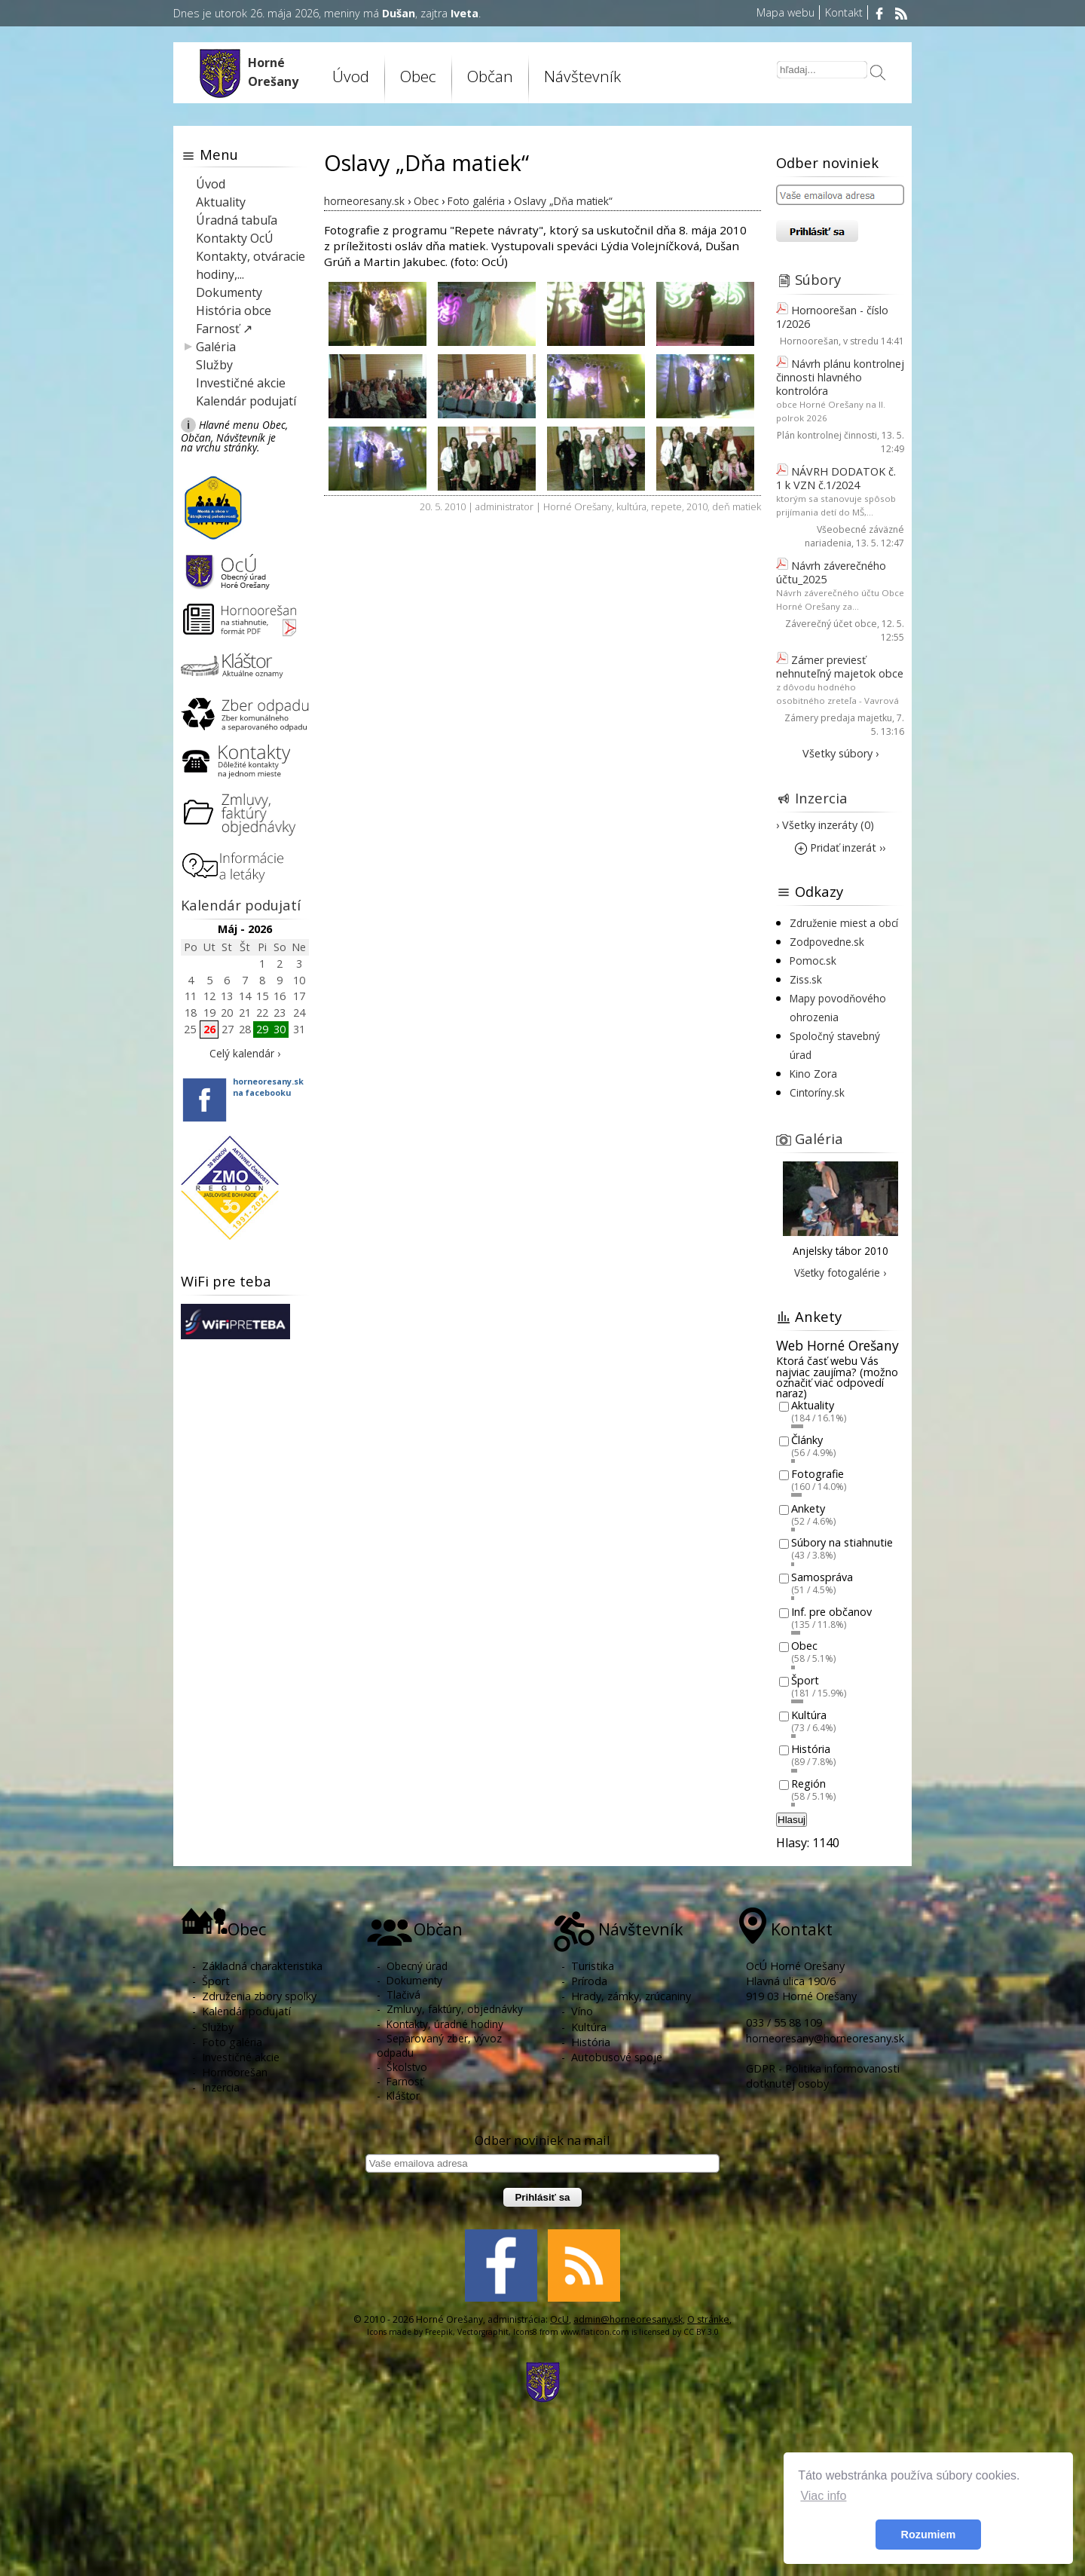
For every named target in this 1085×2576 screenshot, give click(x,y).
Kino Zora (813, 1073)
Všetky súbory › (840, 753)
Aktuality (221, 202)
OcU (559, 2319)
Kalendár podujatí (246, 401)
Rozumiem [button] (928, 2535)
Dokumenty (229, 292)
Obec (418, 76)
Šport (805, 1680)
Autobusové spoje (616, 2057)
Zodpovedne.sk (827, 942)
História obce (233, 310)
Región (808, 1783)
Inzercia (821, 797)
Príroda (589, 1981)
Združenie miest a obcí (844, 923)
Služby (214, 364)
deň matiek (736, 506)
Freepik (439, 2332)
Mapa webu (785, 12)
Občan (490, 76)
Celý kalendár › (244, 1053)
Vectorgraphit (483, 2332)
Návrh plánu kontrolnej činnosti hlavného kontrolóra (840, 377)
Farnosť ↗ (224, 328)
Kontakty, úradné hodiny (445, 2024)
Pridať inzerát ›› (840, 847)
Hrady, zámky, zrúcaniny (631, 1996)
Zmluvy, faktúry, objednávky (455, 2009)
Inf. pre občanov (831, 1612)
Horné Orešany (577, 506)
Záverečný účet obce (831, 623)
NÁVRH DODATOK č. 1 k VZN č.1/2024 (836, 478)
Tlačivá (403, 1994)
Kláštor (403, 2095)
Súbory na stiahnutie (842, 1543)
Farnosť (405, 2081)
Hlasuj (791, 1819)
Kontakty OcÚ (235, 238)
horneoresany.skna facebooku (268, 1086)
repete (666, 506)
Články (807, 1440)
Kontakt (844, 12)
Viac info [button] (823, 2495)
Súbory (818, 279)
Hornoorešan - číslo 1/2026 (832, 317)
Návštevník (582, 76)
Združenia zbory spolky (259, 1996)
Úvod (350, 76)
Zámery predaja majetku (838, 717)
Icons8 (525, 2332)
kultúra (631, 506)
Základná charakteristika (262, 1966)
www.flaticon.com (595, 2332)
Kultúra (809, 1715)
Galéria (216, 346)
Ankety (808, 1508)
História (810, 1749)
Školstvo (407, 2067)
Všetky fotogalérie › (840, 1272)
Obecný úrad (417, 1966)
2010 (697, 506)
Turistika (592, 1966)
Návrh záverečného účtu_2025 (831, 572)
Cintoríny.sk (817, 1092)
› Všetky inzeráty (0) (825, 825)
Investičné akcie (241, 383)
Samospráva (822, 1577)
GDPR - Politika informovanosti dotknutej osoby (823, 2076)
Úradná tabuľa (236, 220)
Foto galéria (232, 2042)
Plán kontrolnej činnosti (827, 435)
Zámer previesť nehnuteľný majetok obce (839, 667)
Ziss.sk (806, 979)
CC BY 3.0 (701, 2332)
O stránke (708, 2319)
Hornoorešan (809, 341)
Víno (582, 2011)
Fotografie (817, 1474)
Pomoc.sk (813, 960)
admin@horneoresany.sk (628, 2319)
